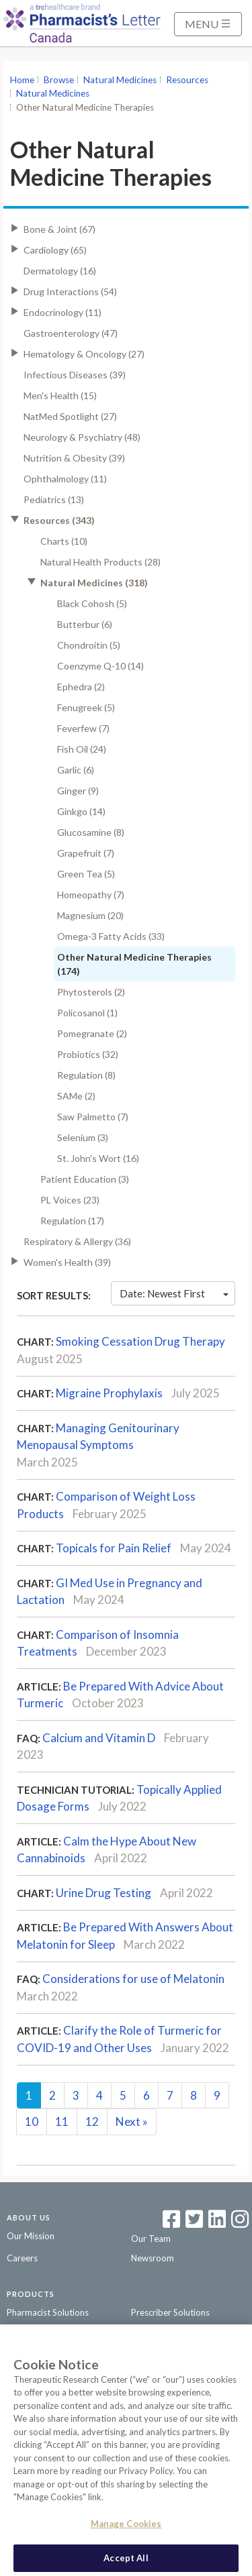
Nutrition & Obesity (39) (74, 458)
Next (132, 2121)
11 (62, 2121)
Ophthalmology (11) (65, 478)
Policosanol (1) (87, 1012)
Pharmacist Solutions (48, 2312)
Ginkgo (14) (81, 811)
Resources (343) (59, 520)
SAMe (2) (76, 1096)
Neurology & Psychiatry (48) (82, 437)
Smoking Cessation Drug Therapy (140, 1341)
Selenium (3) (82, 1137)
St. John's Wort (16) (98, 1158)
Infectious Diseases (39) (75, 374)
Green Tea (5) (86, 873)
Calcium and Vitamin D (98, 1738)
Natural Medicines (120, 79)
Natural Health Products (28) (100, 562)
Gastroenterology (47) (71, 333)
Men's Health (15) (60, 395)
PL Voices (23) (69, 1199)
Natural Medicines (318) (94, 582)
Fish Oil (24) (81, 749)
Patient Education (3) (84, 1179)
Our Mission (30, 2236)
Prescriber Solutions (170, 2312)
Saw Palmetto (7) (92, 1116)
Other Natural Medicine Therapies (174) (134, 964)
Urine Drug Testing (103, 1893)
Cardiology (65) (55, 250)
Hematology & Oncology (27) (84, 354)
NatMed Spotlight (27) (70, 416)
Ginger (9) (78, 790)
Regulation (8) (86, 1075)
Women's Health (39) (67, 1262)
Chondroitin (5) (88, 645)
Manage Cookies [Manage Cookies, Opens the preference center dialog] (126, 2529)
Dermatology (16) (60, 270)
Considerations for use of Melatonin (133, 1979)
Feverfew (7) (83, 728)
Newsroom (152, 2258)
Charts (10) (63, 541)
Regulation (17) (72, 1220)
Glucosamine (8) (90, 832)
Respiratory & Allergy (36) (77, 1241)
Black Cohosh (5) (92, 603)
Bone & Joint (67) (59, 229)
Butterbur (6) (84, 624)
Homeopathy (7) (90, 894)
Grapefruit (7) (85, 853)
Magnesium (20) (90, 915)
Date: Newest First (174, 1293)
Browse (59, 79)
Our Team (151, 2238)
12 (92, 2121)
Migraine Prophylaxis (109, 1393)
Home (22, 79)
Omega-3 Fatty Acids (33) (111, 936)
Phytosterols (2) (91, 992)
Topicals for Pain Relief (113, 1548)
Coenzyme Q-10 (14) (100, 666)
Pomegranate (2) (92, 1033)
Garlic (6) (75, 769)
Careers (22, 2258)
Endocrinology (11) (62, 312)
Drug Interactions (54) (70, 291)
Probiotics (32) (87, 1054)
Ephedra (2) (81, 686)
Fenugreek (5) (86, 707)
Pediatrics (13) (54, 499)
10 (31, 2121)
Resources (187, 79)
